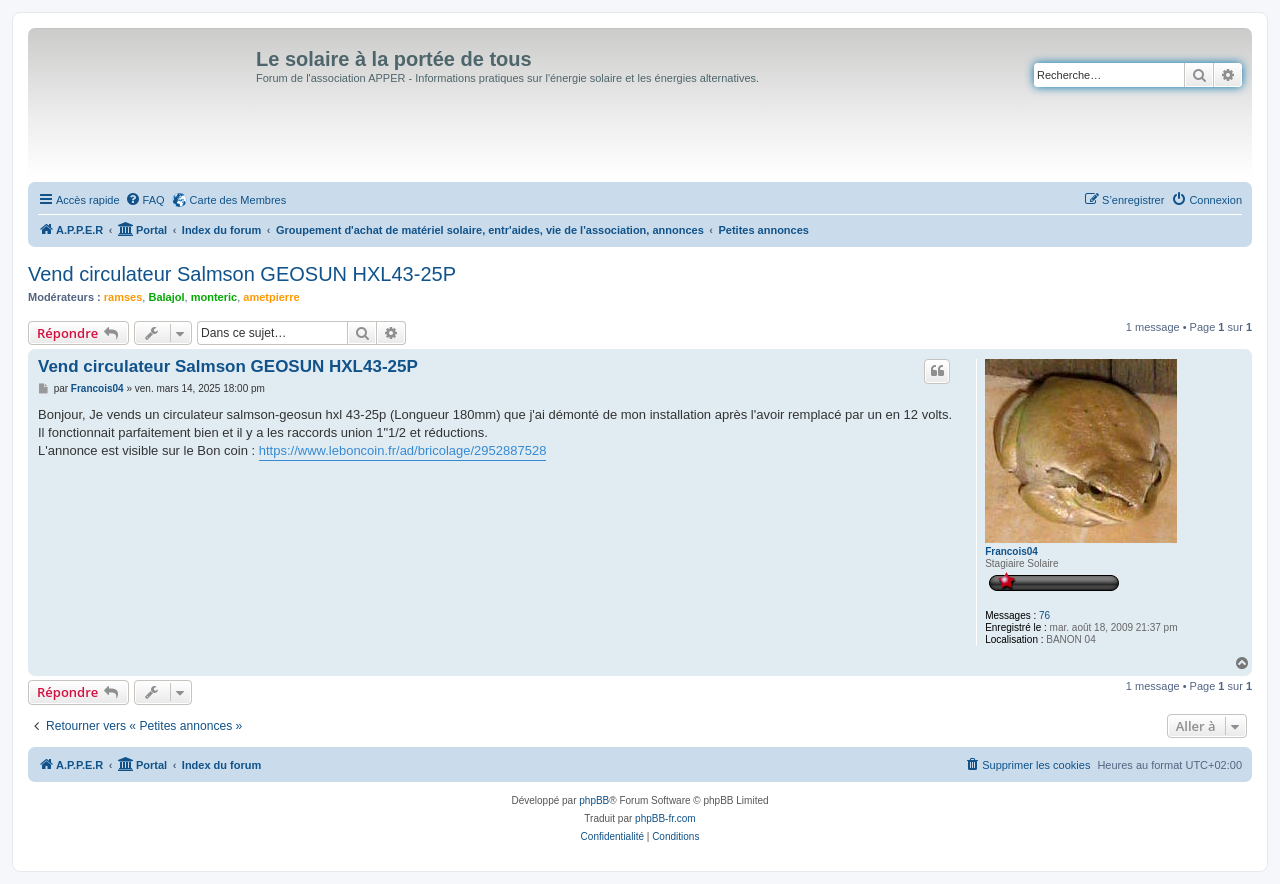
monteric (214, 297)
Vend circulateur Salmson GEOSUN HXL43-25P (242, 274)
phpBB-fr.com (665, 818)
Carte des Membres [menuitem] (238, 200)
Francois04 (1011, 551)
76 (1044, 615)
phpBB (594, 800)
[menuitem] (145, 200)
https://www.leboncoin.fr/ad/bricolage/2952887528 (403, 450)
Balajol (166, 297)
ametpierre (271, 297)
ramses (123, 297)
